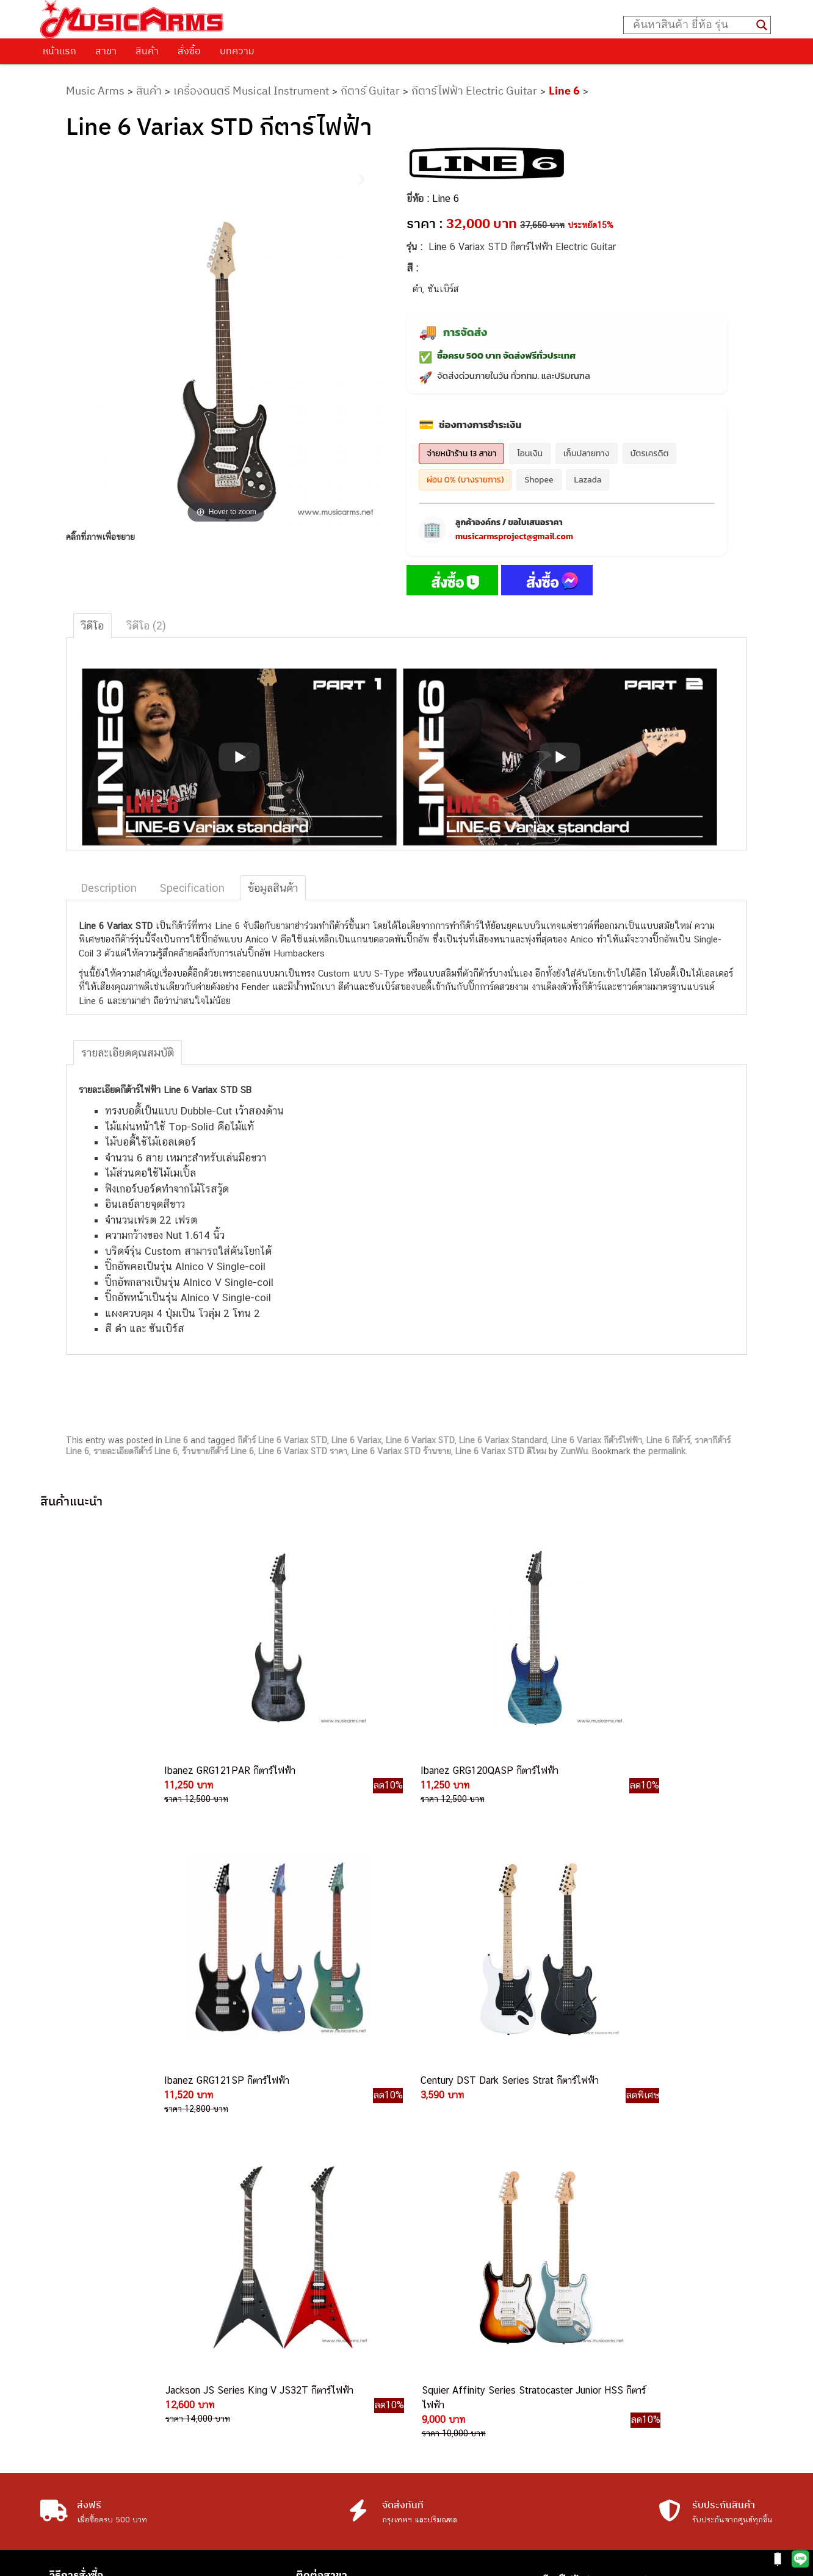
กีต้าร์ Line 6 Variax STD (282, 1440)
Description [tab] (109, 887)
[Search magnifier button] (761, 25)
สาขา (106, 51)
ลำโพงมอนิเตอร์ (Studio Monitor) (606, 2317)
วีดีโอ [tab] (92, 625)
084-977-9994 (436, 2293)
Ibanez (556, 2358)
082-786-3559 (437, 2264)
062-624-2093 (443, 2236)
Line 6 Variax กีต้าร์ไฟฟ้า (596, 1440)
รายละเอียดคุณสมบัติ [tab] (127, 1052)
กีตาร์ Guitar (370, 91)
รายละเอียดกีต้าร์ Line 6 (135, 1451)
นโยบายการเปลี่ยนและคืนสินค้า (118, 2246)
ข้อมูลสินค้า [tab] (273, 887)
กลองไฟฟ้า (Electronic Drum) (599, 2289)
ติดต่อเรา (70, 2231)
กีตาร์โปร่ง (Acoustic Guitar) (598, 2235)
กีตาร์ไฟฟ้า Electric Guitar (474, 91)
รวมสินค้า (71, 2262)
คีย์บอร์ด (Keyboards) (584, 2249)
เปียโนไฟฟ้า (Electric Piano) (597, 2262)
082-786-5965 (462, 2405)
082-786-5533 (433, 2364)
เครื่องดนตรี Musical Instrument (251, 91)
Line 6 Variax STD (420, 1440)
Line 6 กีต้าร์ (668, 1440)
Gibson (557, 2344)
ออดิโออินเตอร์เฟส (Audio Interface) (613, 2303)
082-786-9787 (435, 2350)
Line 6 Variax (356, 1440)
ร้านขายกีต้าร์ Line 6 (218, 1451)
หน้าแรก (59, 51)
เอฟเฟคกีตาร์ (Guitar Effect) (597, 2276)
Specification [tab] (192, 887)
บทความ (237, 51)
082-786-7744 (450, 2336)
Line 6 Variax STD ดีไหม (500, 1451)
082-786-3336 (428, 2322)
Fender (556, 2331)
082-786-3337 (436, 2308)
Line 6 (564, 91)
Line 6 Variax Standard (503, 1440)
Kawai (554, 2372)
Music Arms (95, 91)
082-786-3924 (400, 2279)
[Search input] (691, 25)
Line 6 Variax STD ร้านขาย (401, 1451)
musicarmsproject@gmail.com (514, 536)
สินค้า (147, 51)
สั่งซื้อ (189, 51)
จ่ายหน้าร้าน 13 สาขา (461, 453)
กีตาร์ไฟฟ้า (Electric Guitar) (595, 2221)
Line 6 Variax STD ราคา (302, 1451)
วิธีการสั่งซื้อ (76, 2215)
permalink (666, 1451)
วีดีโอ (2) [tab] (146, 625)
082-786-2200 (464, 2378)
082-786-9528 (406, 2250)
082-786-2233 (476, 2392)
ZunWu (574, 1451)
